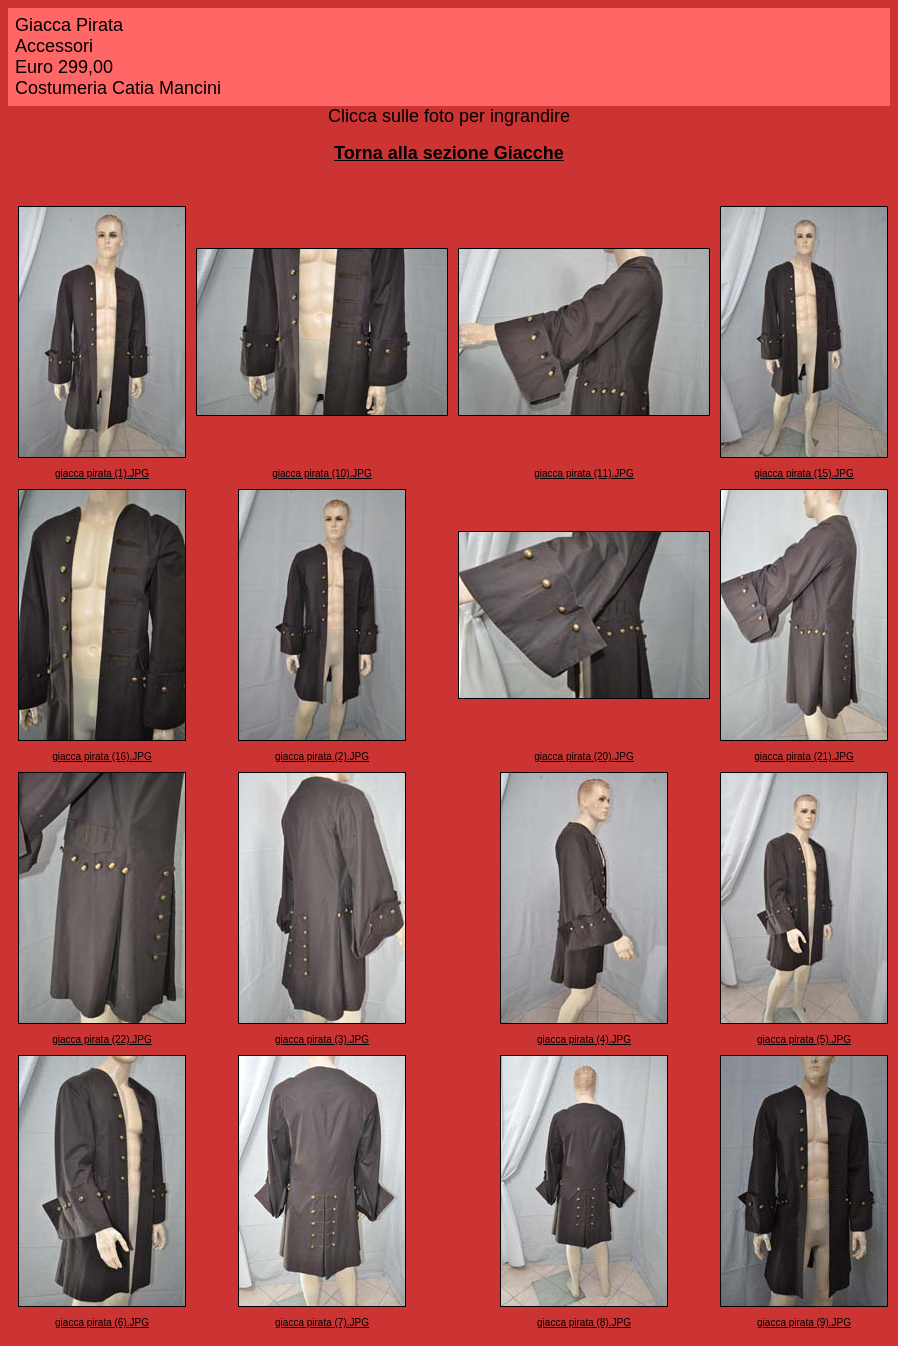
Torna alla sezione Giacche (449, 153)
